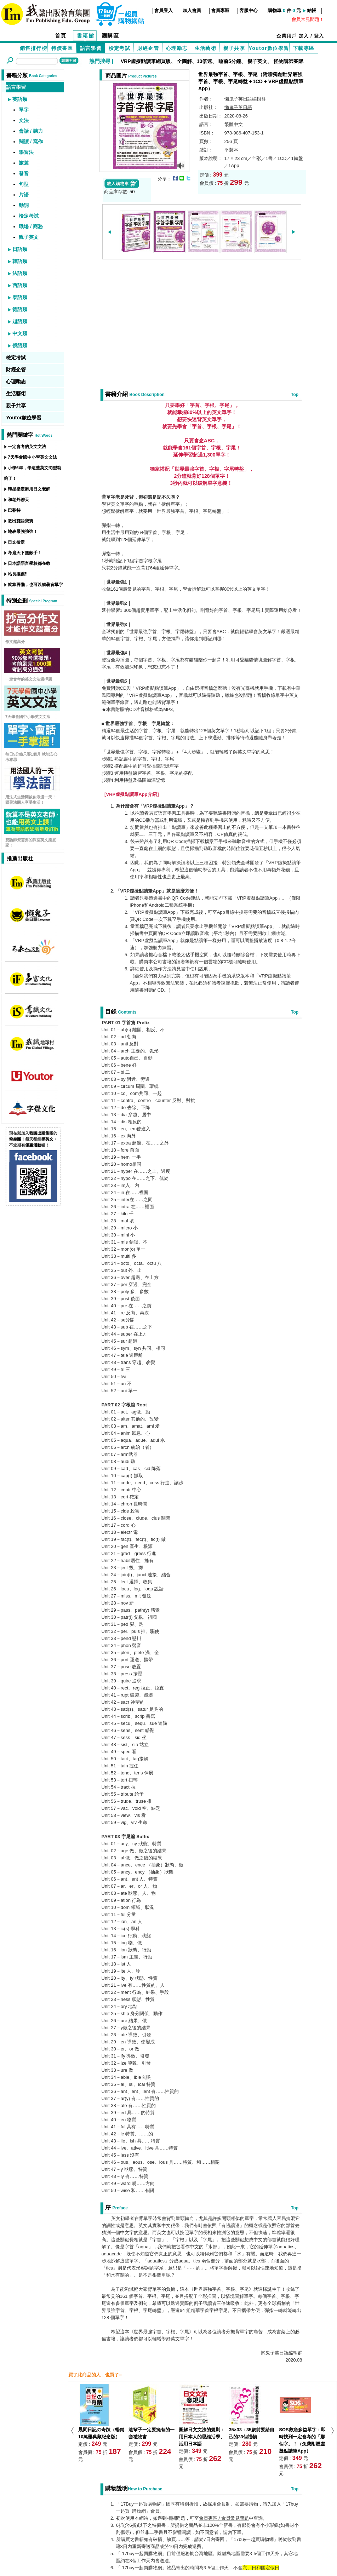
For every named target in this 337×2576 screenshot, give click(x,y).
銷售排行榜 (33, 48)
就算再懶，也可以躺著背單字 (35, 584)
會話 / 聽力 (31, 131)
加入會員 (192, 10)
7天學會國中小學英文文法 (32, 457)
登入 (319, 36)
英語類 (19, 99)
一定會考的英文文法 (27, 446)
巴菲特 (14, 510)
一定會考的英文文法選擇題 (28, 679)
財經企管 (148, 48)
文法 (24, 120)
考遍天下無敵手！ (25, 552)
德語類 (19, 309)
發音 (24, 173)
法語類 (19, 273)
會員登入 (163, 10)
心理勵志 (177, 48)
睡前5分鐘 (229, 61)
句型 (24, 184)
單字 (24, 110)
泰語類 (19, 297)
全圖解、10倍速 (194, 61)
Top (294, 394)
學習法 (26, 152)
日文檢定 (16, 542)
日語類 (19, 249)
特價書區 (62, 48)
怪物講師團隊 (288, 61)
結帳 (311, 10)
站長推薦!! (18, 574)
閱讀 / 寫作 (31, 141)
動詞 (24, 205)
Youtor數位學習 (269, 48)
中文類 (19, 333)
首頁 (61, 36)
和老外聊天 (18, 499)
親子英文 (257, 61)
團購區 (110, 36)
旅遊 (24, 163)
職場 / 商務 (31, 226)
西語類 (19, 285)
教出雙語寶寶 (20, 520)
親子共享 (234, 48)
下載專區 (304, 48)
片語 (24, 194)
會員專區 (220, 10)
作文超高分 (15, 641)
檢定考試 (120, 48)
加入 (304, 36)
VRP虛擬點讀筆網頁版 (146, 61)
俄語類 (19, 345)
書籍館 (86, 36)
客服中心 (248, 10)
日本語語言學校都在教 (29, 563)
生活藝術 (206, 48)
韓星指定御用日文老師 (29, 489)
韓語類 (19, 261)
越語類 (19, 321)
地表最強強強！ (23, 531)
